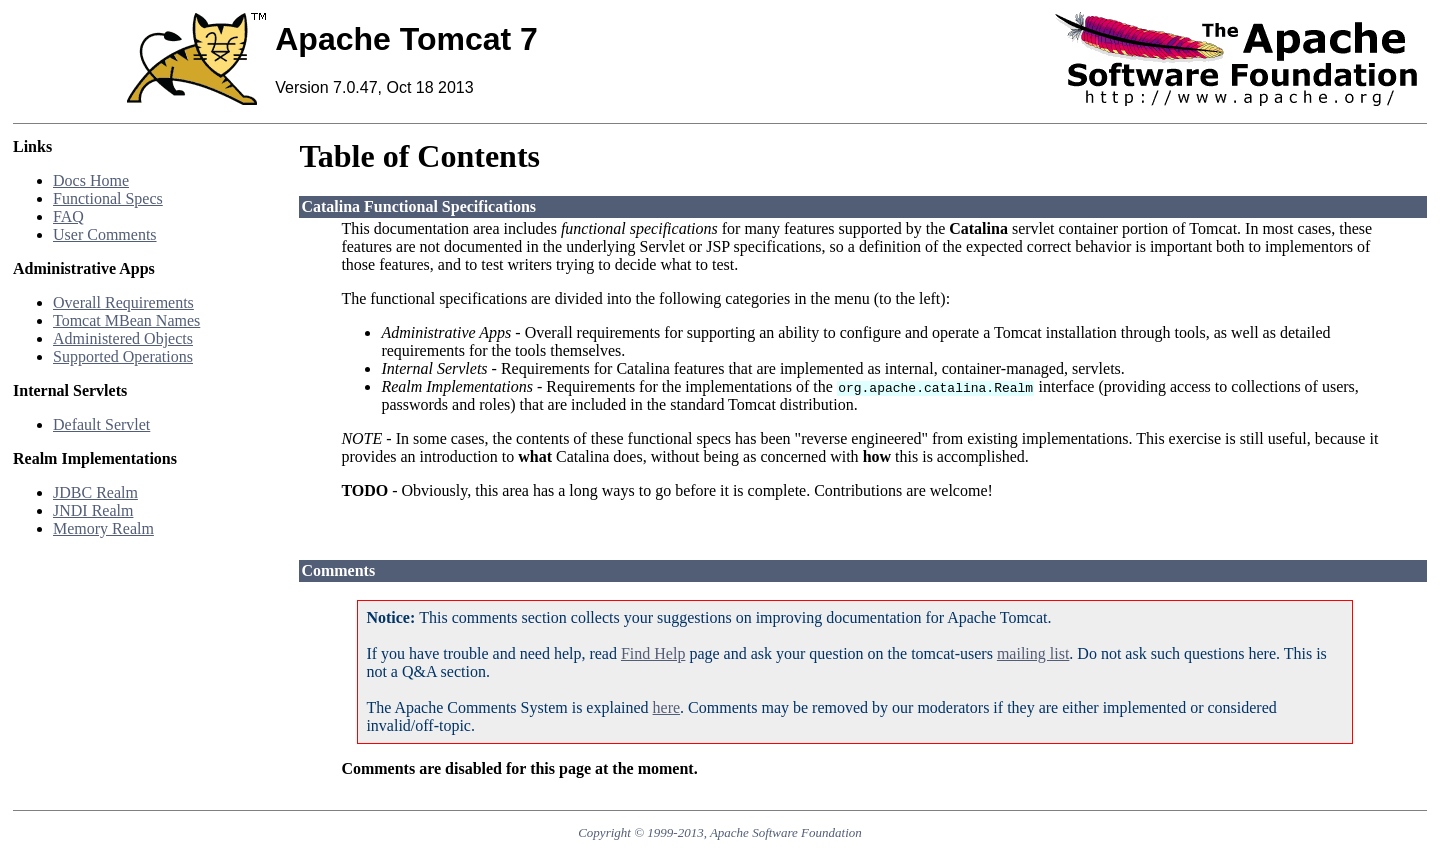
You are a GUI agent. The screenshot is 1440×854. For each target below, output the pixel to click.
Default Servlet (101, 424)
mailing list (1033, 653)
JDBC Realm (95, 492)
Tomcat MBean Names (126, 320)
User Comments (105, 234)
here (667, 707)
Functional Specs (108, 198)
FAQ (68, 216)
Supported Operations (123, 356)
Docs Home (91, 180)
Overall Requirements (123, 302)
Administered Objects (123, 338)
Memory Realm (103, 528)
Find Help (653, 653)
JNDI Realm (93, 510)
